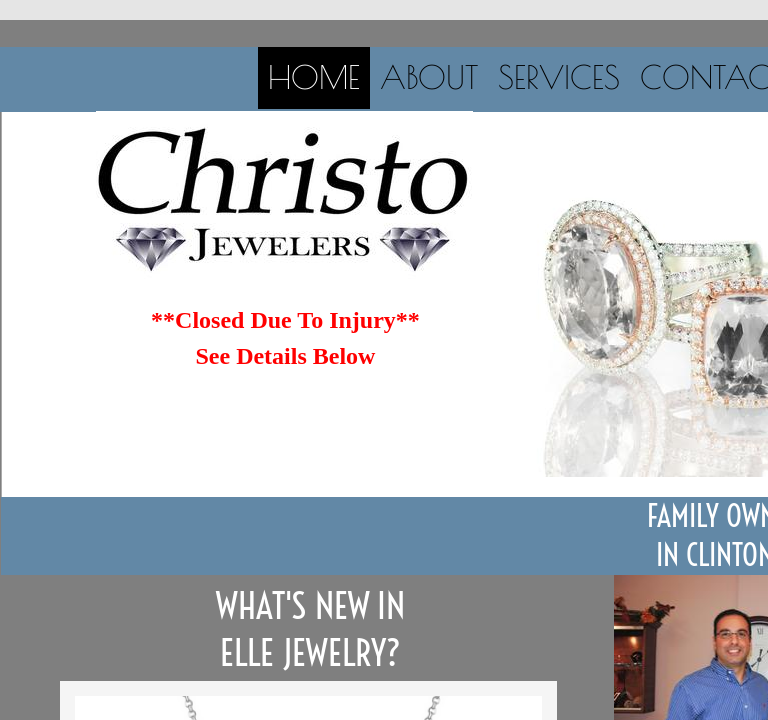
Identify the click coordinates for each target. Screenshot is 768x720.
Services (559, 77)
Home (314, 77)
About (429, 77)
